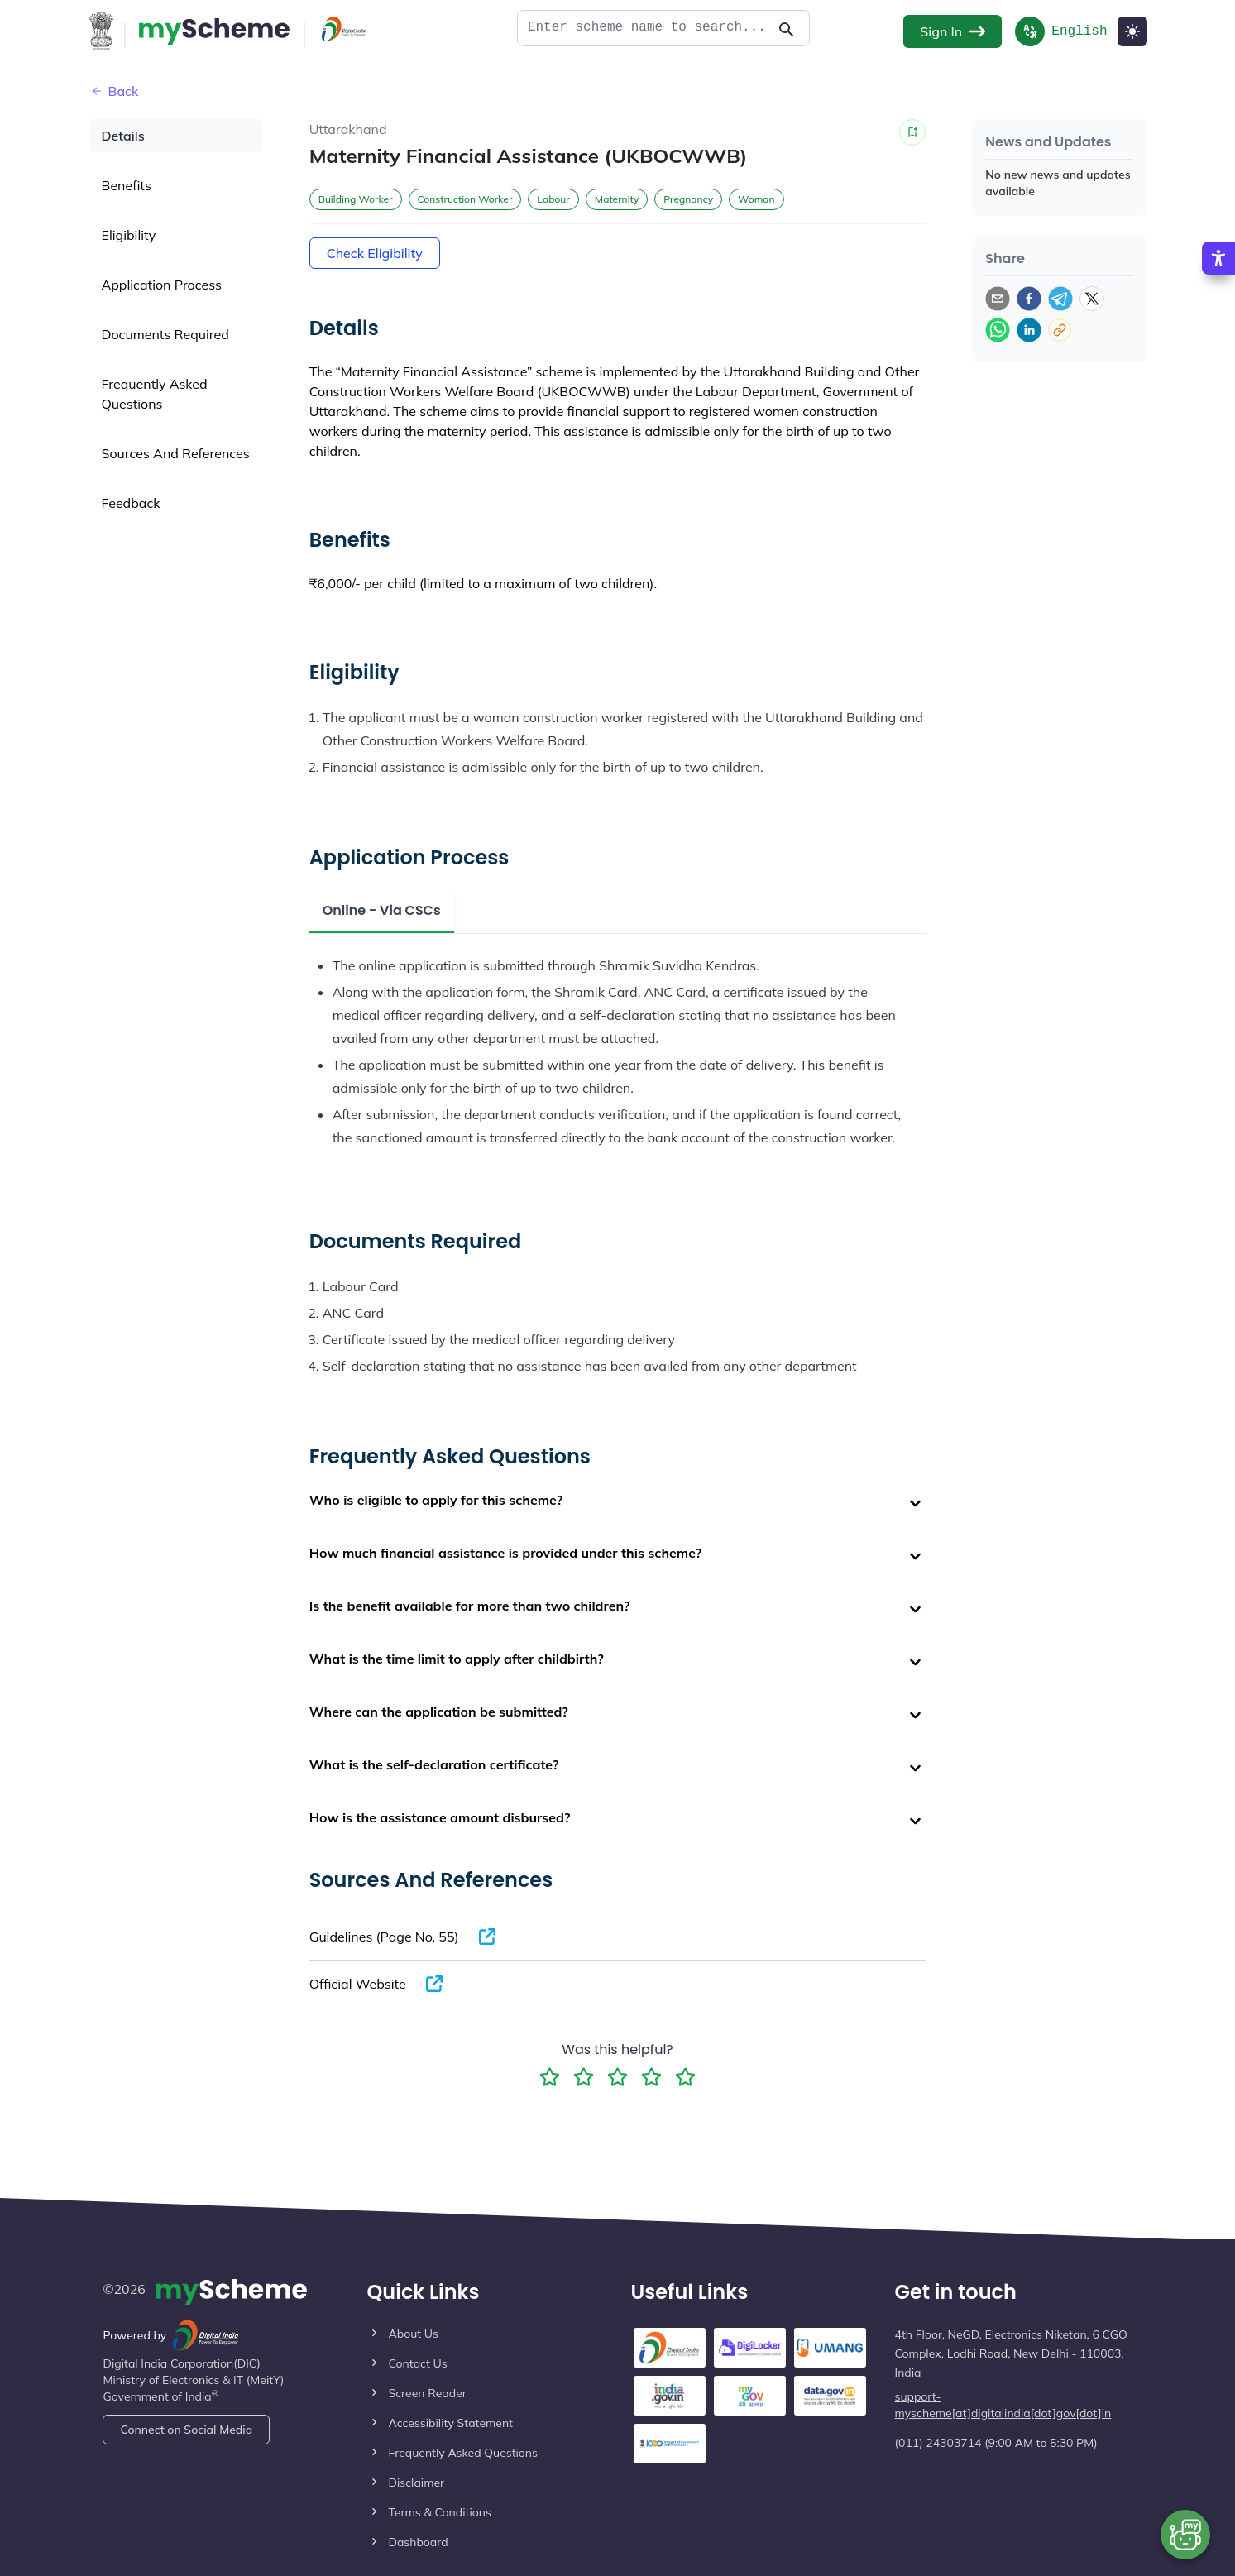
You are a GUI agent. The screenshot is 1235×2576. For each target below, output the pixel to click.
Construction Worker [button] (465, 199)
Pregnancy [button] (688, 199)
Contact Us (417, 2363)
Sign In (952, 31)
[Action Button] (214, 31)
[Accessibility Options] (1218, 273)
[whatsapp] (997, 330)
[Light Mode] (1132, 31)
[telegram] (1060, 298)
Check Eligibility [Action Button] (375, 253)
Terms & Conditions (439, 2512)
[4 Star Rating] (651, 2076)
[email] (997, 298)
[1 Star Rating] (549, 2076)
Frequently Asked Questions (463, 2452)
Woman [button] (756, 199)
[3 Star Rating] (617, 2076)
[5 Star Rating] (685, 2076)
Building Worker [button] (355, 199)
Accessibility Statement (450, 2423)
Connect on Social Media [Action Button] (186, 2429)
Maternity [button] (617, 199)
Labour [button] (553, 199)
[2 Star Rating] (583, 2076)
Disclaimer (416, 2482)
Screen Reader (427, 2393)
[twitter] (1091, 298)
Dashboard (418, 2542)
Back (114, 91)
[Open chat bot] (1185, 2534)
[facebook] (1029, 298)
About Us (413, 2333)
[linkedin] (1029, 330)
